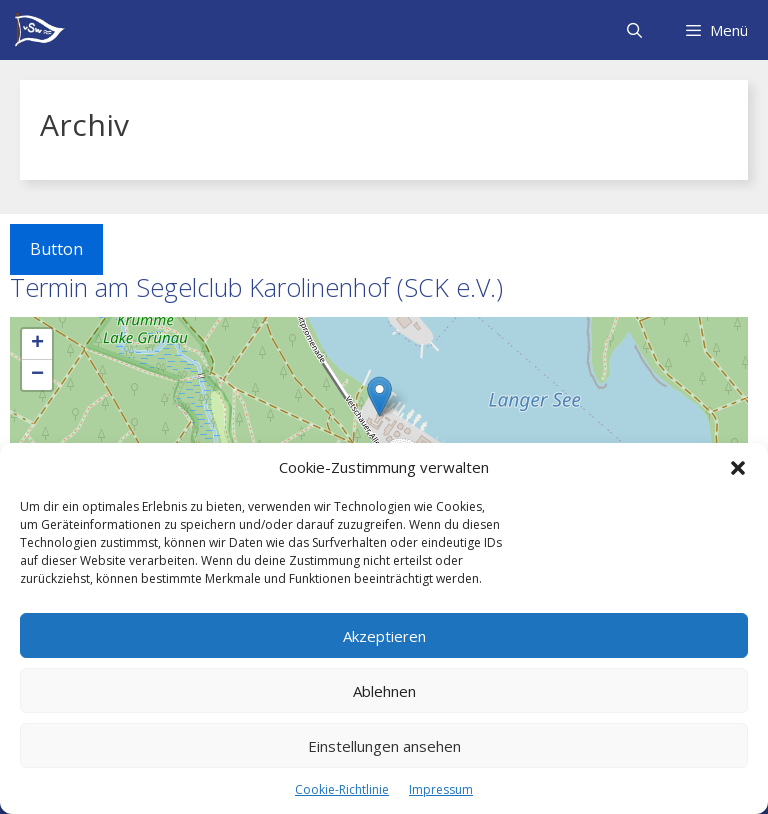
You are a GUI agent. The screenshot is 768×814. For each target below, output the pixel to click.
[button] (738, 468)
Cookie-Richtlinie (342, 789)
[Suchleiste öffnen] (633, 30)
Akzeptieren (384, 636)
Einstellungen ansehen (384, 746)
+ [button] (37, 344)
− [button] (37, 375)
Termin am (256, 287)
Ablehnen (384, 691)
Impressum (441, 789)
